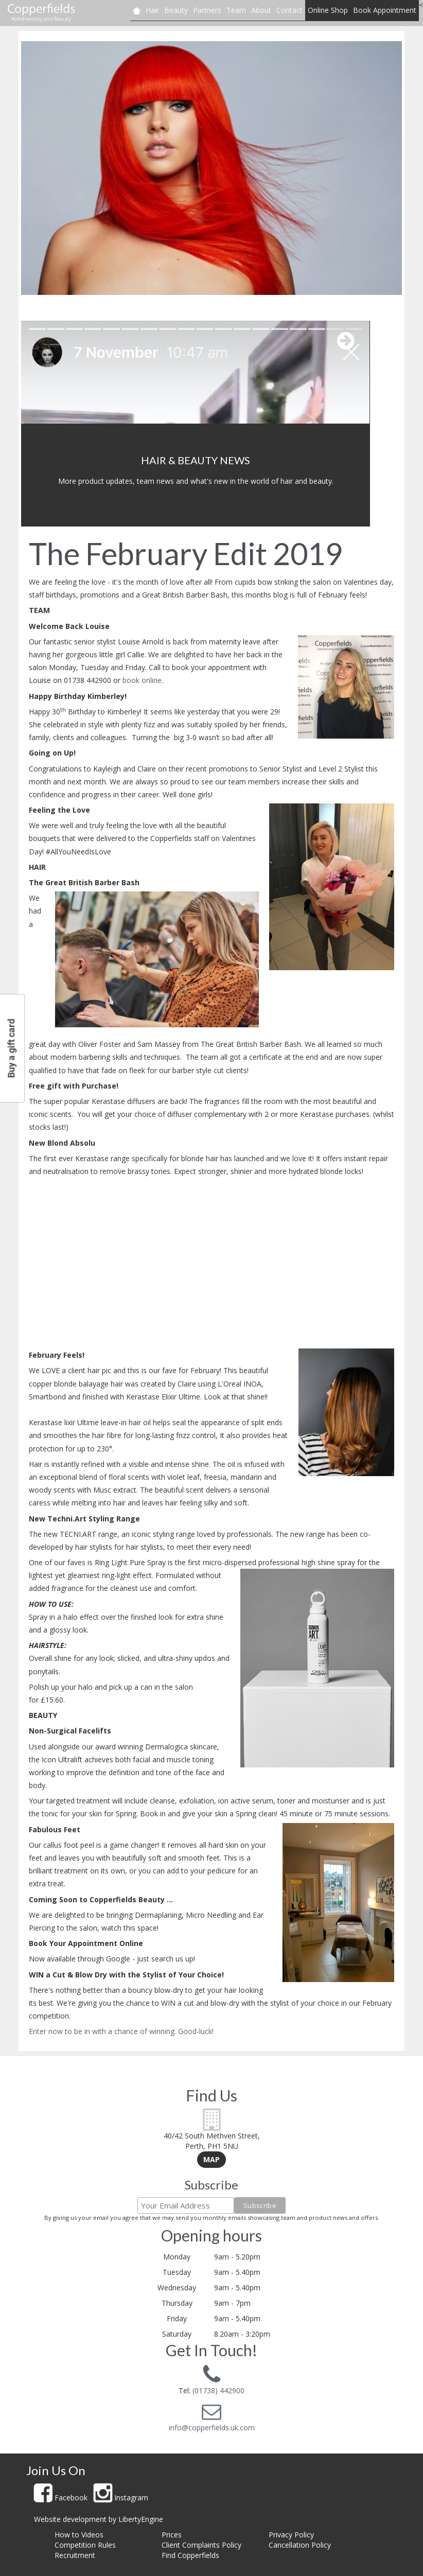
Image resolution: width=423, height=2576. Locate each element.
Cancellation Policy (300, 2545)
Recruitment (75, 2555)
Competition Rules (85, 2545)
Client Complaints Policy (201, 2545)
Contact (289, 10)
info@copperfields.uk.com (212, 2427)
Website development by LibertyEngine (98, 2519)
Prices (172, 2534)
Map (211, 2159)
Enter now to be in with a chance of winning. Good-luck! (121, 2031)
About (261, 10)
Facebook (60, 2497)
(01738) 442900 (217, 2390)
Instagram (121, 2497)
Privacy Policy (291, 2534)
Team (236, 10)
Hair (152, 10)
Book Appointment (384, 10)
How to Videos (79, 2534)
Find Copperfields (190, 2555)
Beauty (176, 10)
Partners (207, 10)
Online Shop (328, 10)
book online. (142, 680)
